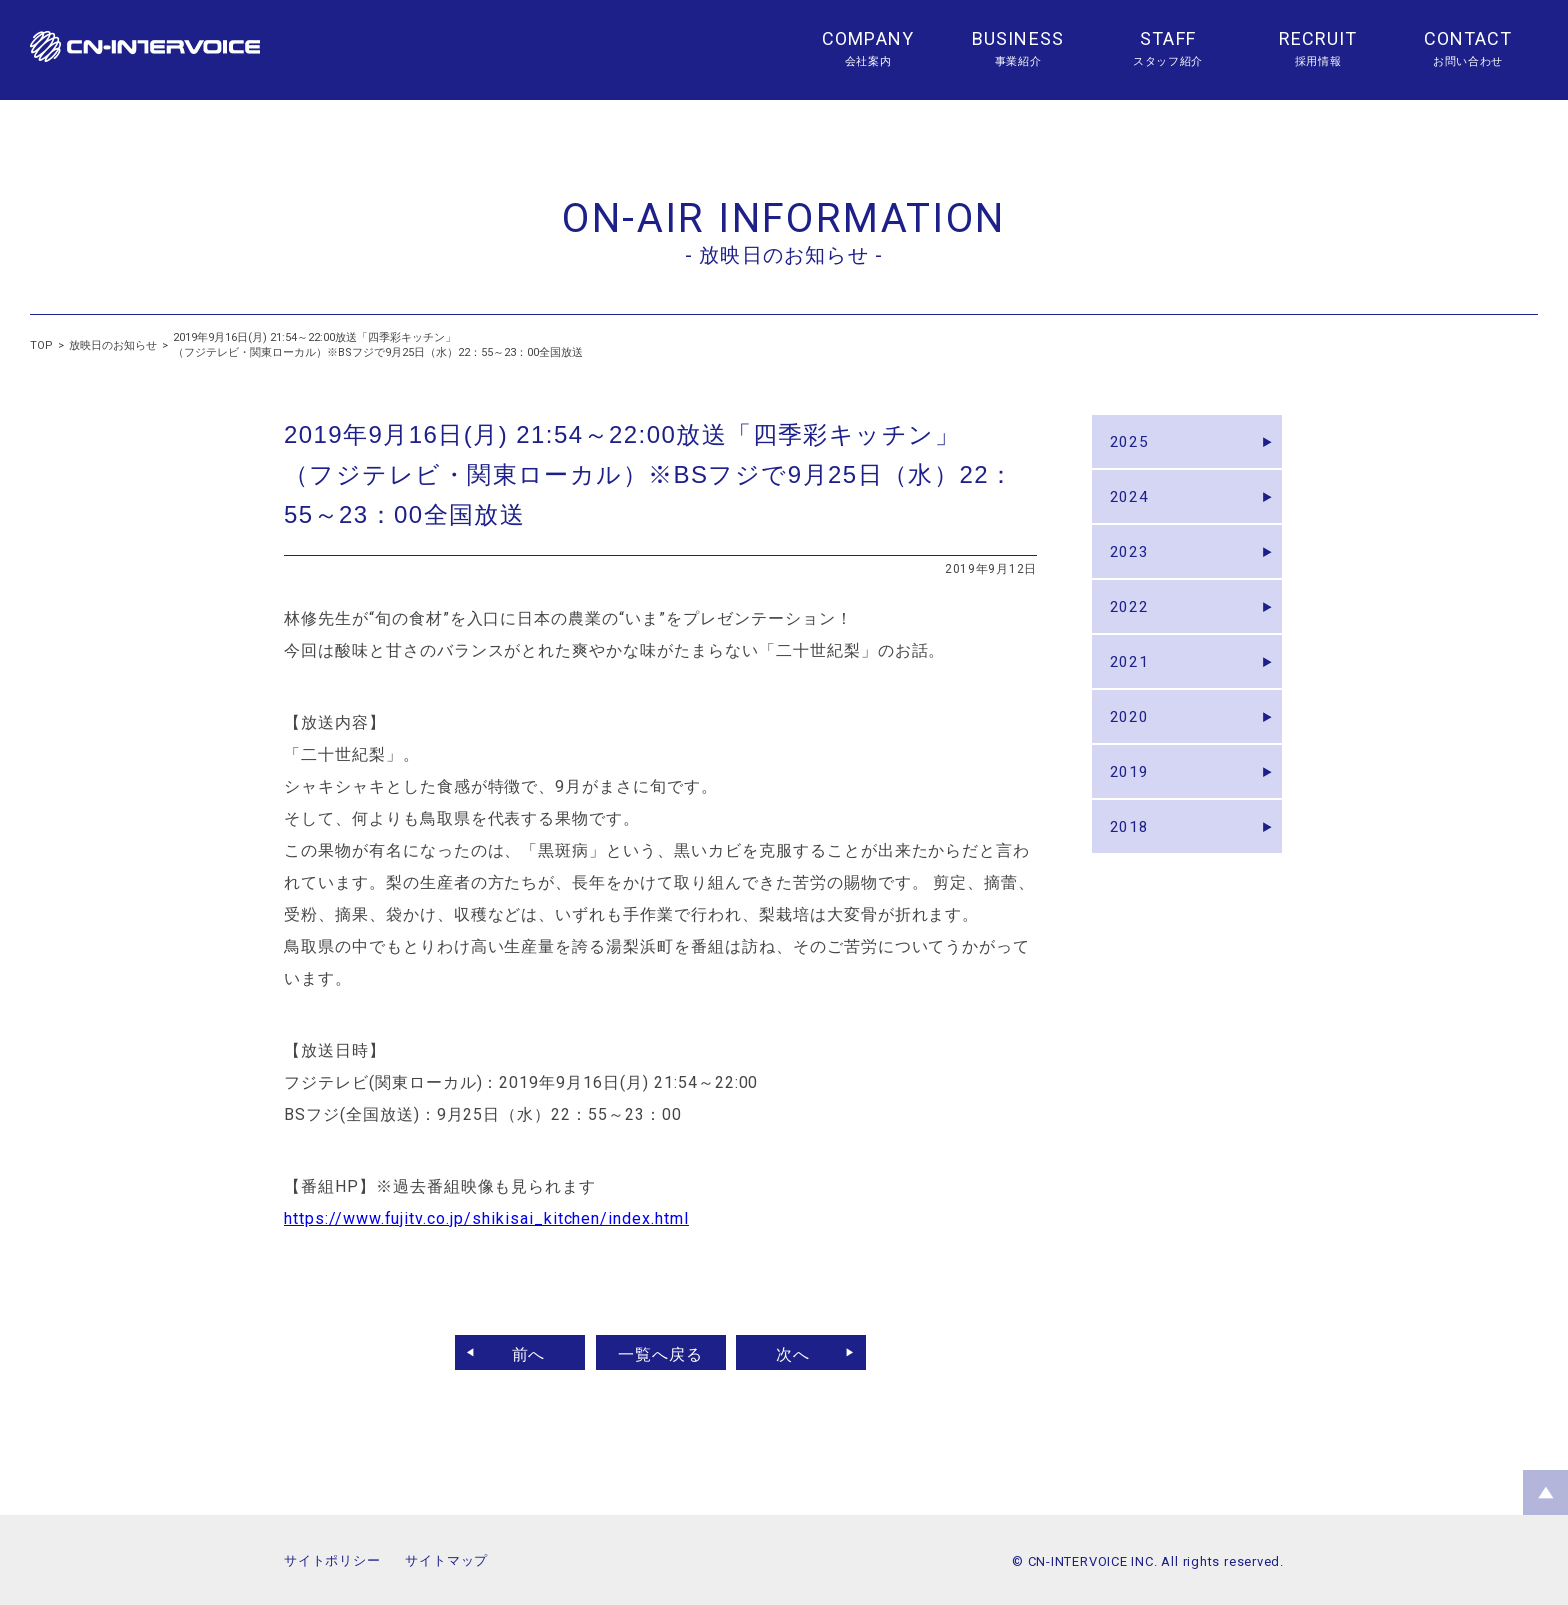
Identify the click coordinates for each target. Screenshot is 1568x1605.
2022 (1132, 627)
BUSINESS (1018, 38)
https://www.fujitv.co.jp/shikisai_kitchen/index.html (486, 1218)
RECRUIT (1318, 38)
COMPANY (868, 38)
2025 (1132, 444)
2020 (1132, 749)
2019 (1132, 810)
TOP (41, 345)
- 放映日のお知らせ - (784, 255)
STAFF (1167, 38)
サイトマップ (446, 1560)
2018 (1132, 871)
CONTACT (1468, 38)
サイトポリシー (332, 1560)
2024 (1132, 505)
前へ (521, 1352)
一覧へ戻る (660, 1352)
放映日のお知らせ (113, 345)
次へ (801, 1352)
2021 (1132, 688)
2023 (1132, 566)
